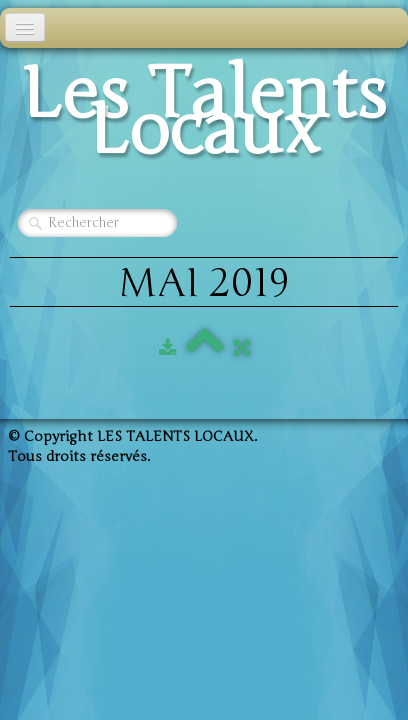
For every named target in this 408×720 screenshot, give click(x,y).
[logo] (204, 118)
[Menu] (25, 27)
